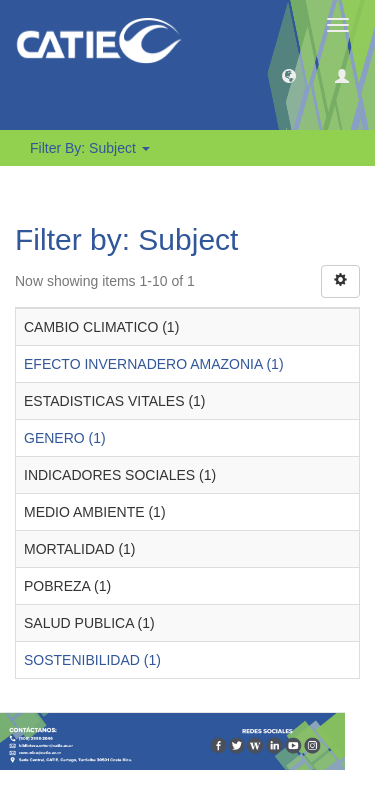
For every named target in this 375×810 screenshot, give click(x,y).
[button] (289, 75)
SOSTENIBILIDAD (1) (92, 660)
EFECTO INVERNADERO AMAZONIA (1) (154, 364)
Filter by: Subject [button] (90, 148)
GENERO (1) (65, 438)
